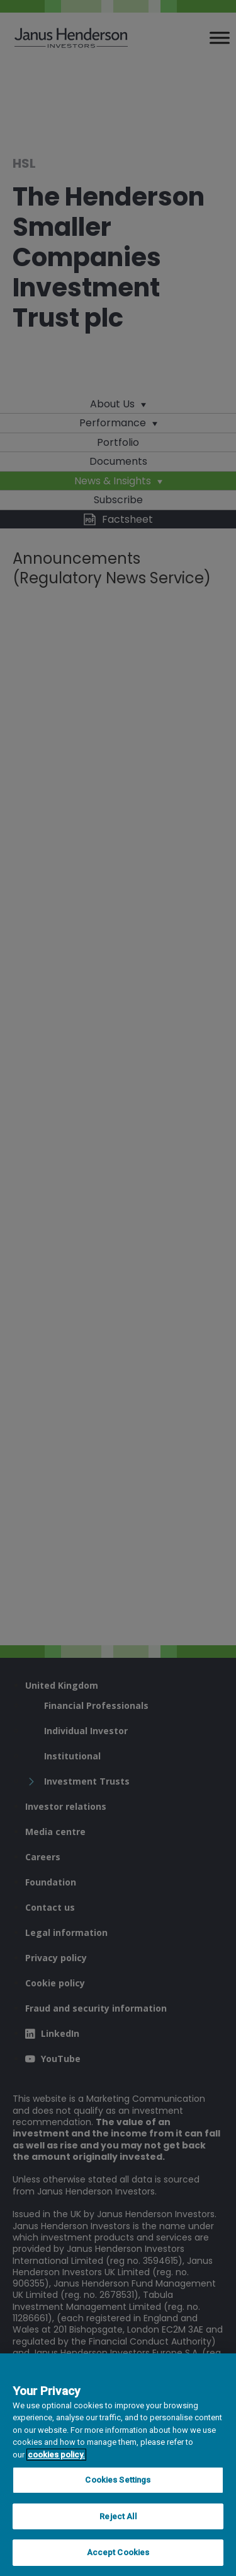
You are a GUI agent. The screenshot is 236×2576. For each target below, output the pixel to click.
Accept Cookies (118, 2552)
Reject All (117, 2516)
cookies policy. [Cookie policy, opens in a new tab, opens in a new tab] (56, 2454)
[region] (118, 2464)
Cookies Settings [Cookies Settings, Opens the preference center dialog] (117, 2480)
